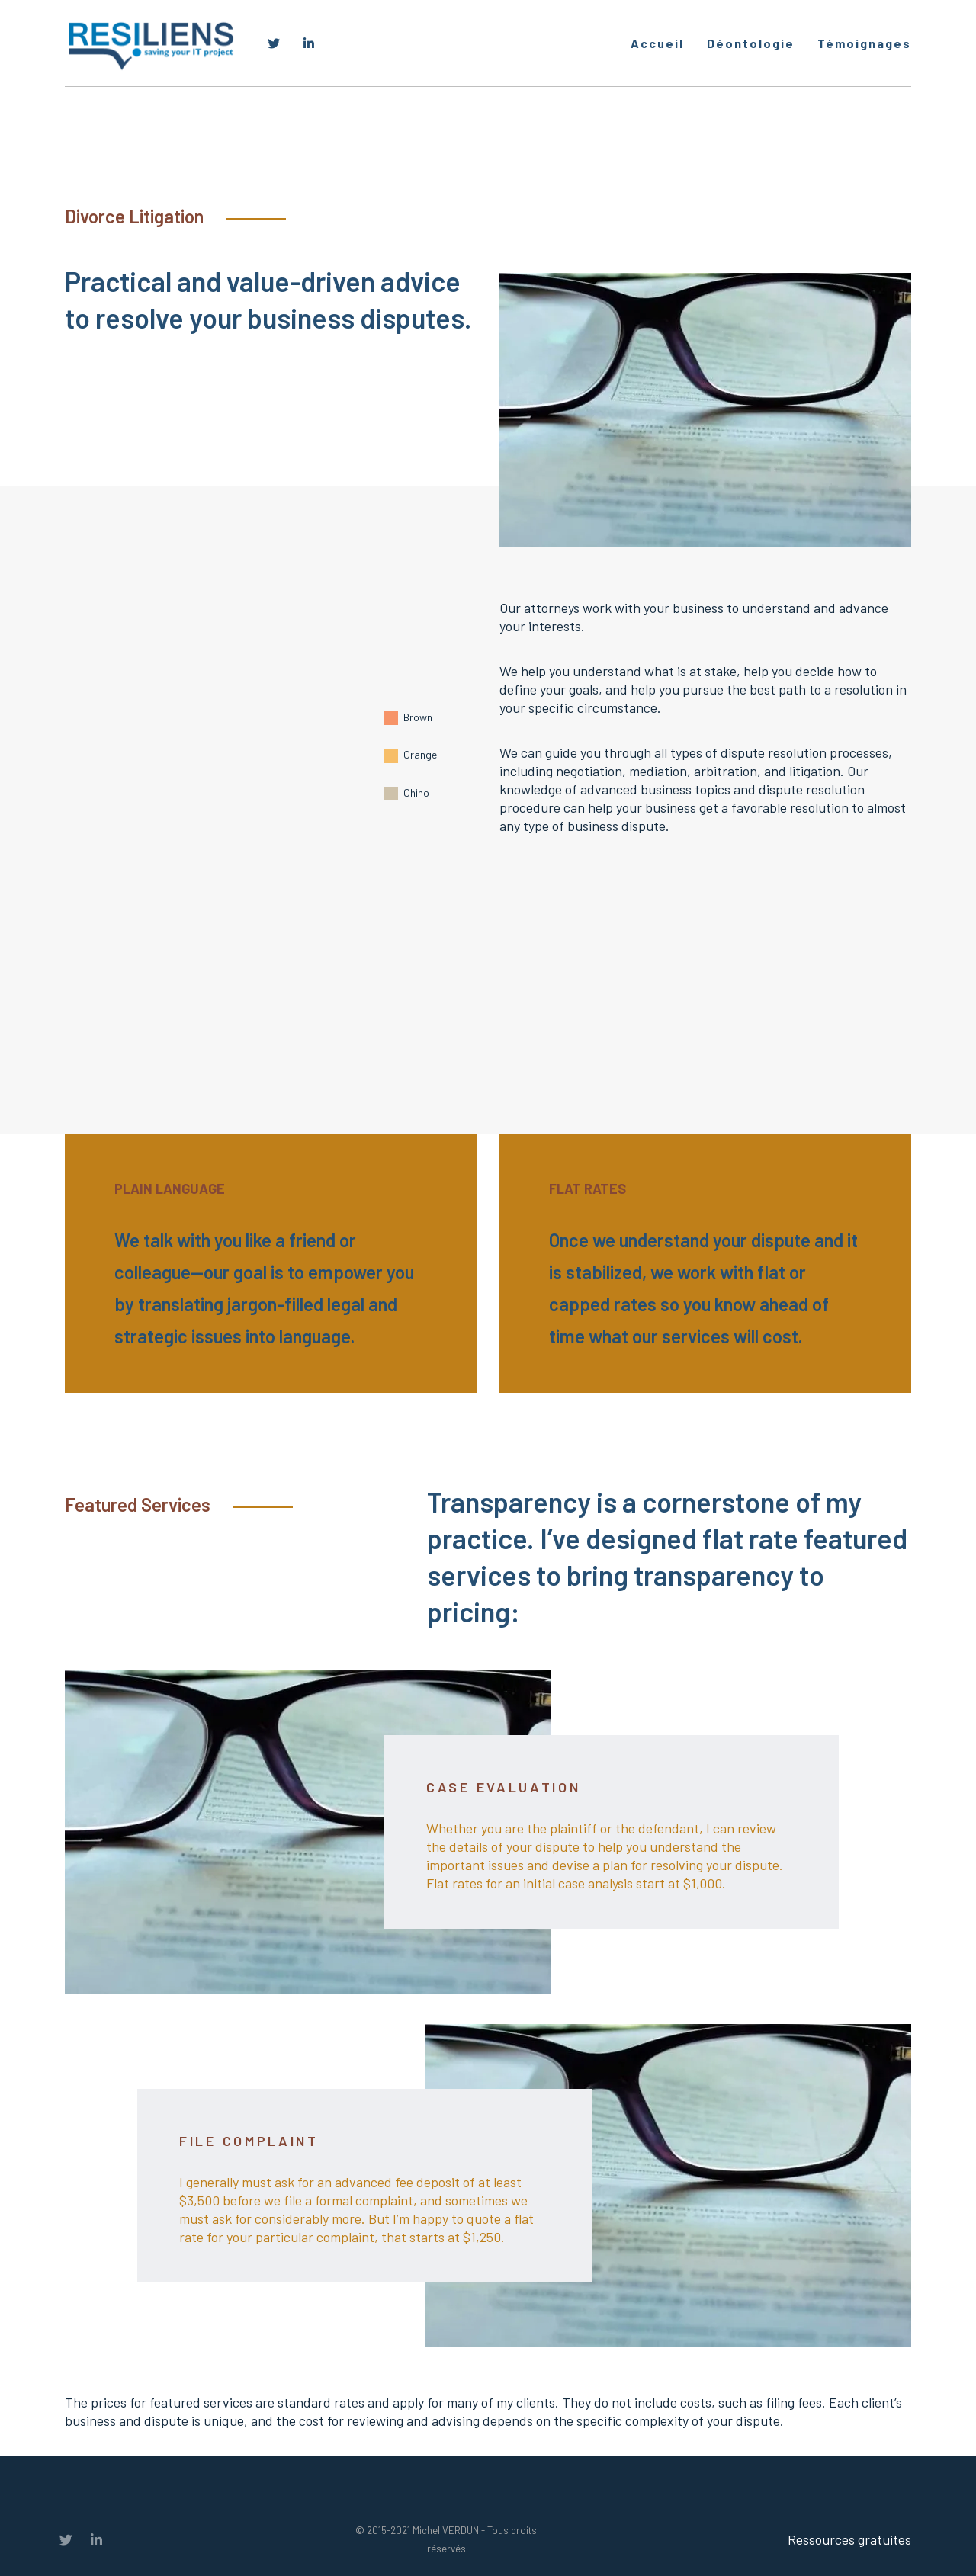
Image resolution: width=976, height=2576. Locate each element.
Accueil (657, 43)
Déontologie (751, 43)
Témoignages (864, 43)
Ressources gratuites (849, 2539)
